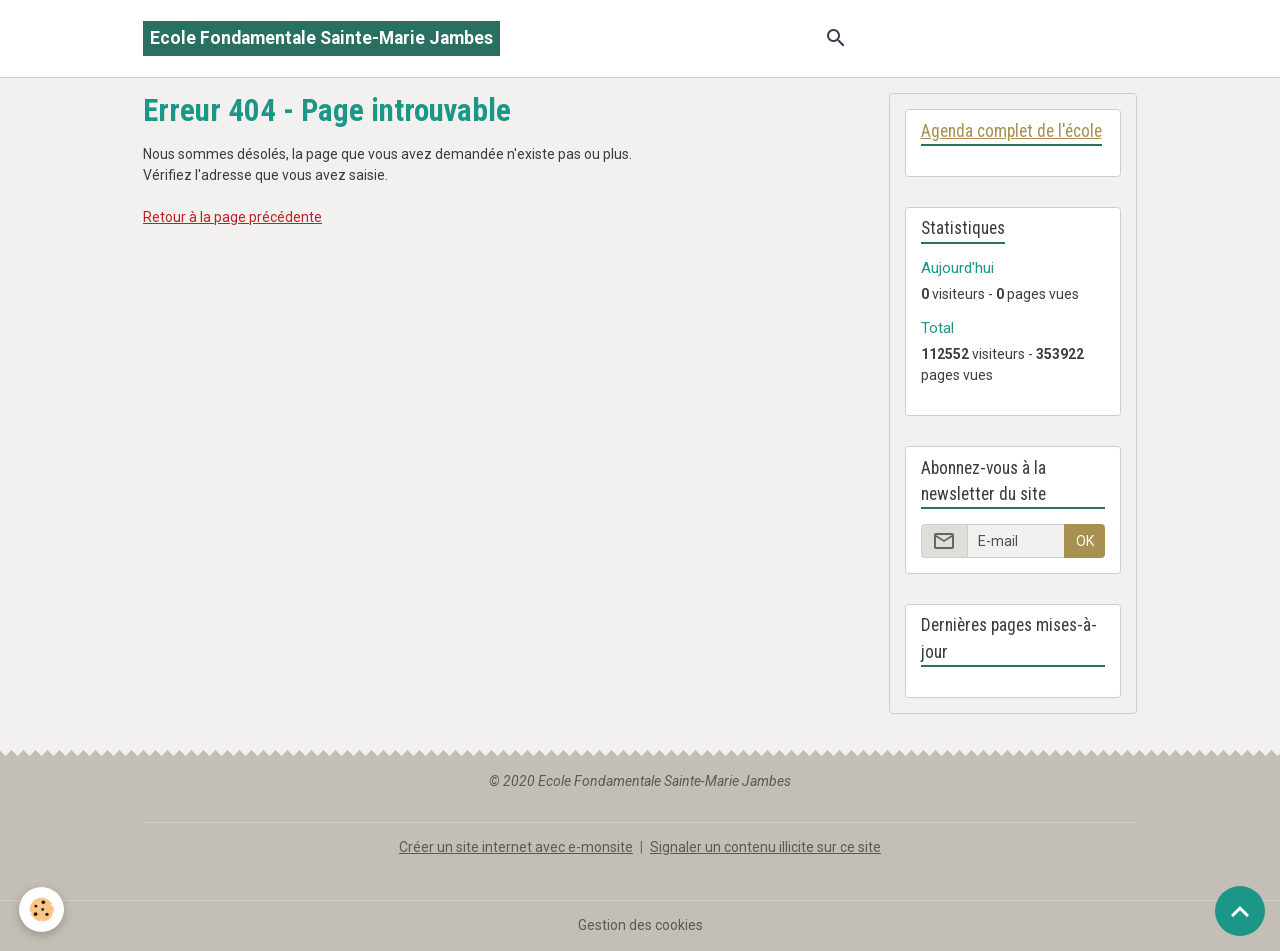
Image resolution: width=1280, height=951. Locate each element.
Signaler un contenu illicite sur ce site (765, 847)
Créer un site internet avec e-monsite (516, 847)
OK (1085, 541)
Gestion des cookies (640, 925)
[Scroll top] (1240, 911)
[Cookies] (42, 909)
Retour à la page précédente (232, 217)
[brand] (321, 38)
